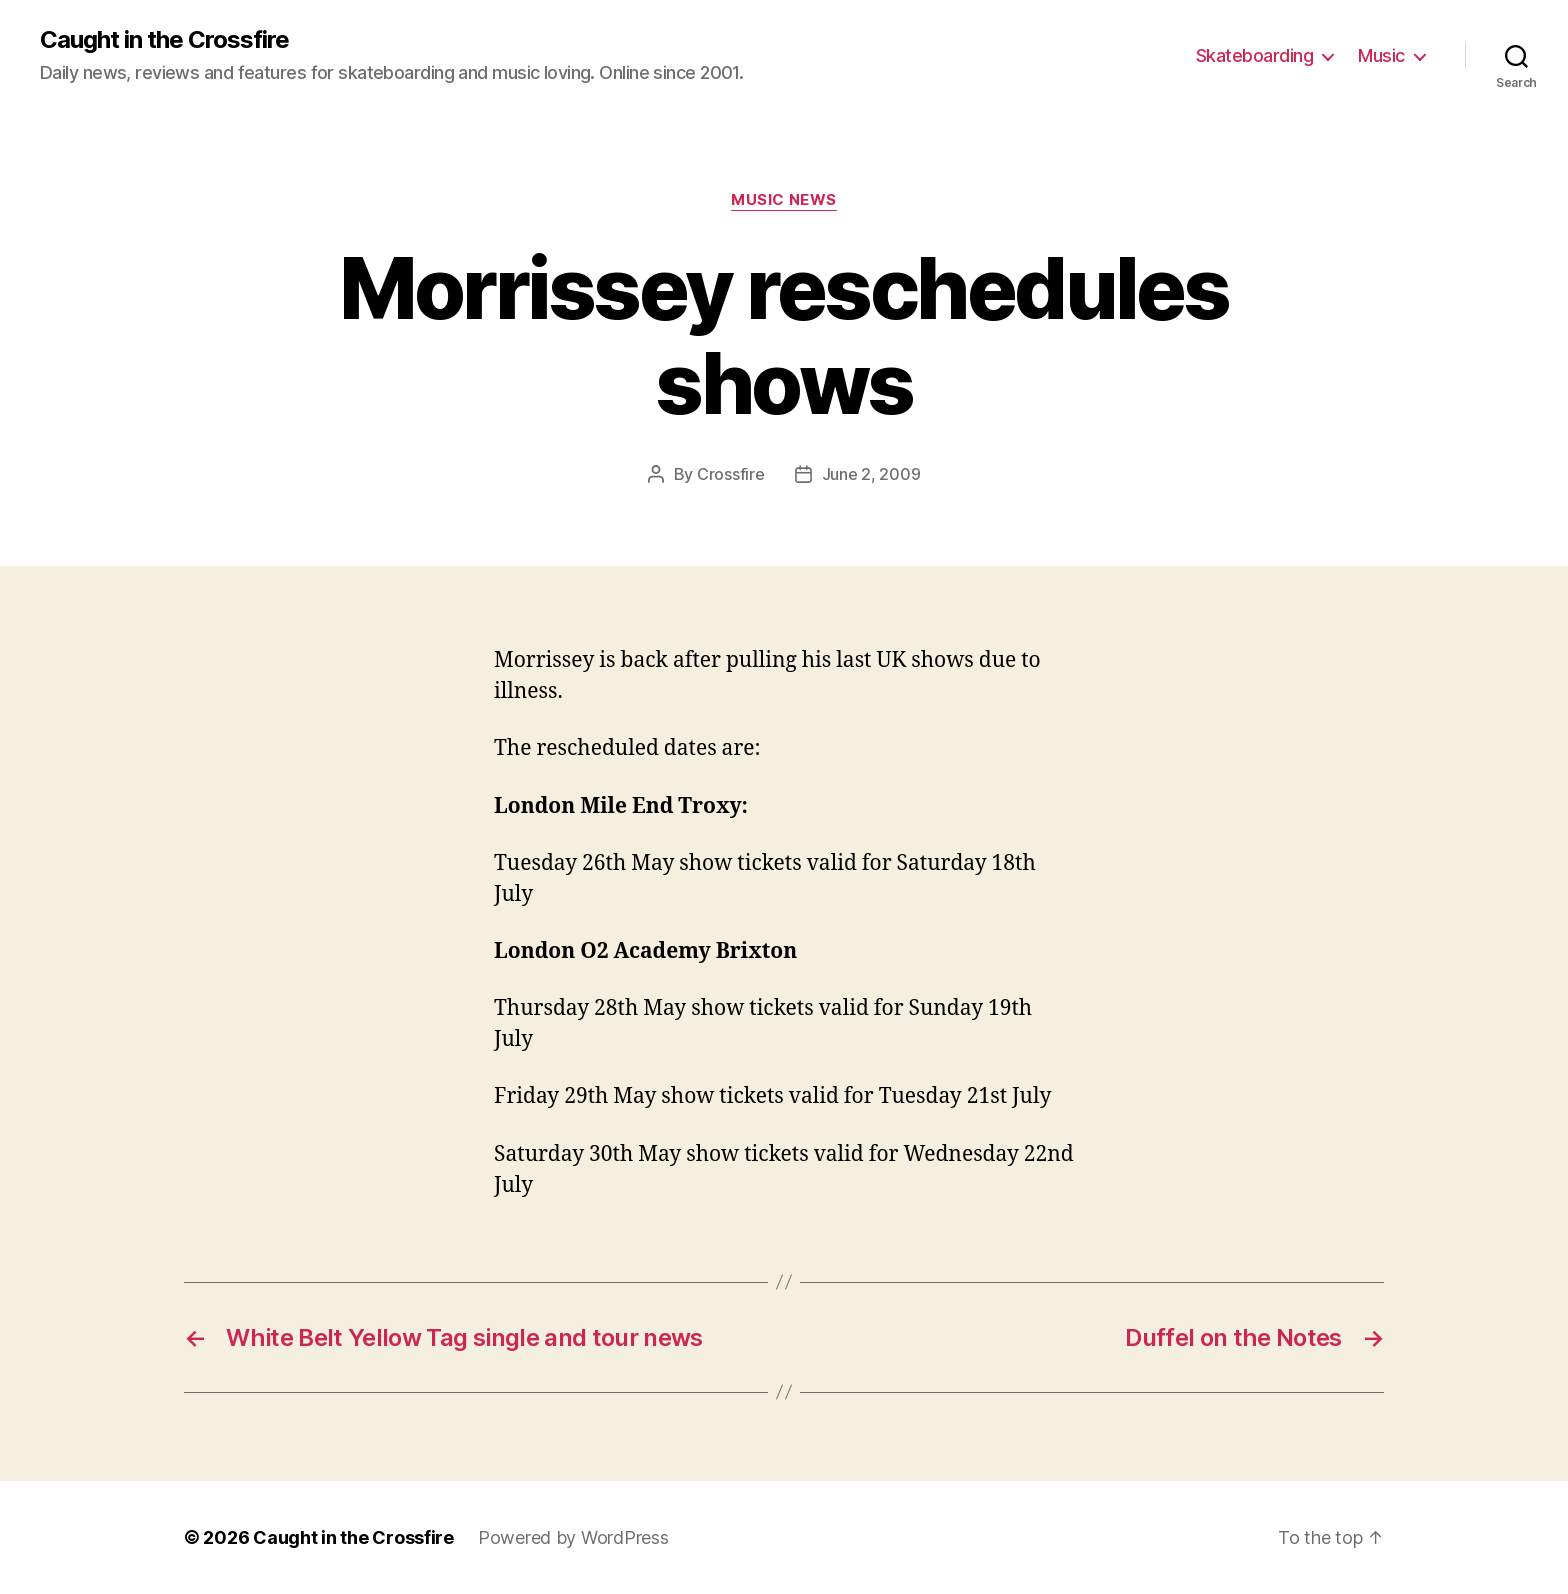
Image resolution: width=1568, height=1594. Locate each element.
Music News (784, 200)
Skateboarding (1255, 55)
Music (1381, 55)
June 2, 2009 (871, 474)
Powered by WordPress (573, 1537)
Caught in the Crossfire (164, 40)
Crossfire (731, 474)
